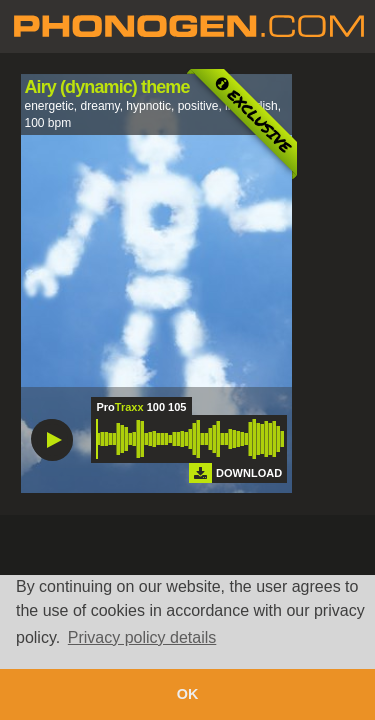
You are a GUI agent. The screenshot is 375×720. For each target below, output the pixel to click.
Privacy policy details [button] (142, 637)
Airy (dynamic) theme (107, 87)
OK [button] (188, 694)
